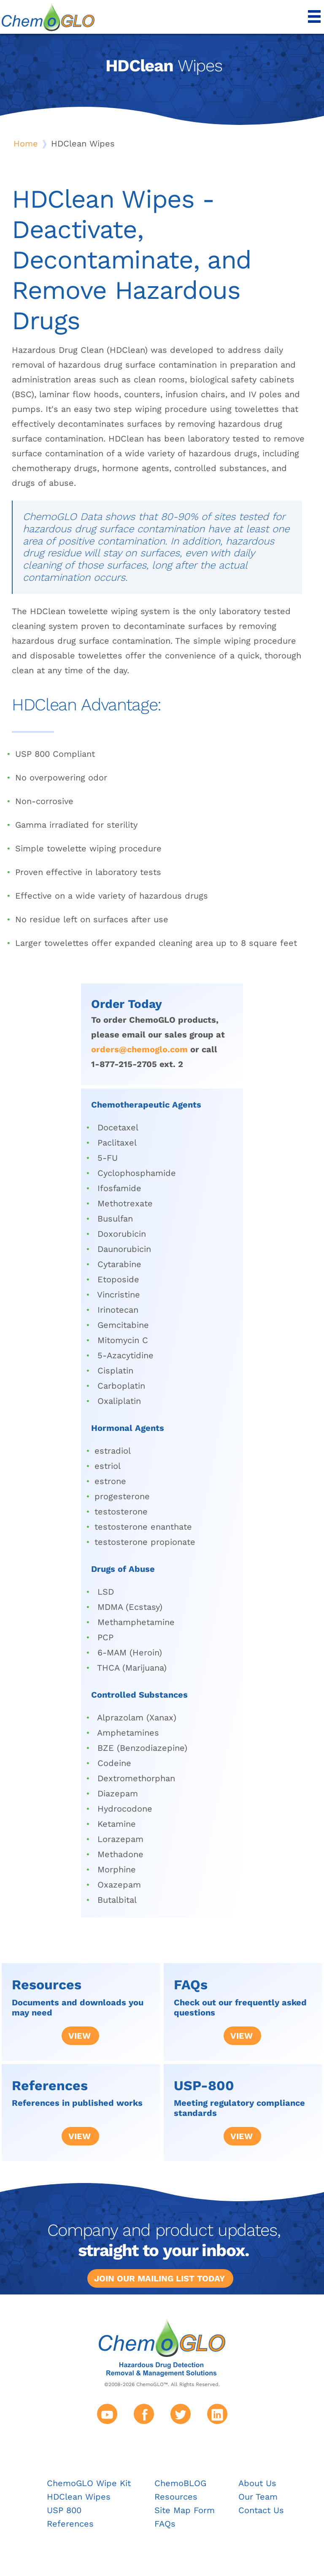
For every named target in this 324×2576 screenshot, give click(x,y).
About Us (257, 2483)
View (79, 2036)
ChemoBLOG (180, 2483)
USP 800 (64, 2510)
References (70, 2524)
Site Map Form (184, 2510)
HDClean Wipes (79, 2497)
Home (26, 143)
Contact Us (261, 2510)
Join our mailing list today (159, 2278)
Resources (175, 2497)
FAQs (165, 2524)
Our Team (258, 2497)
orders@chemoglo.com (139, 1049)
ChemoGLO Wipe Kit (89, 2483)
